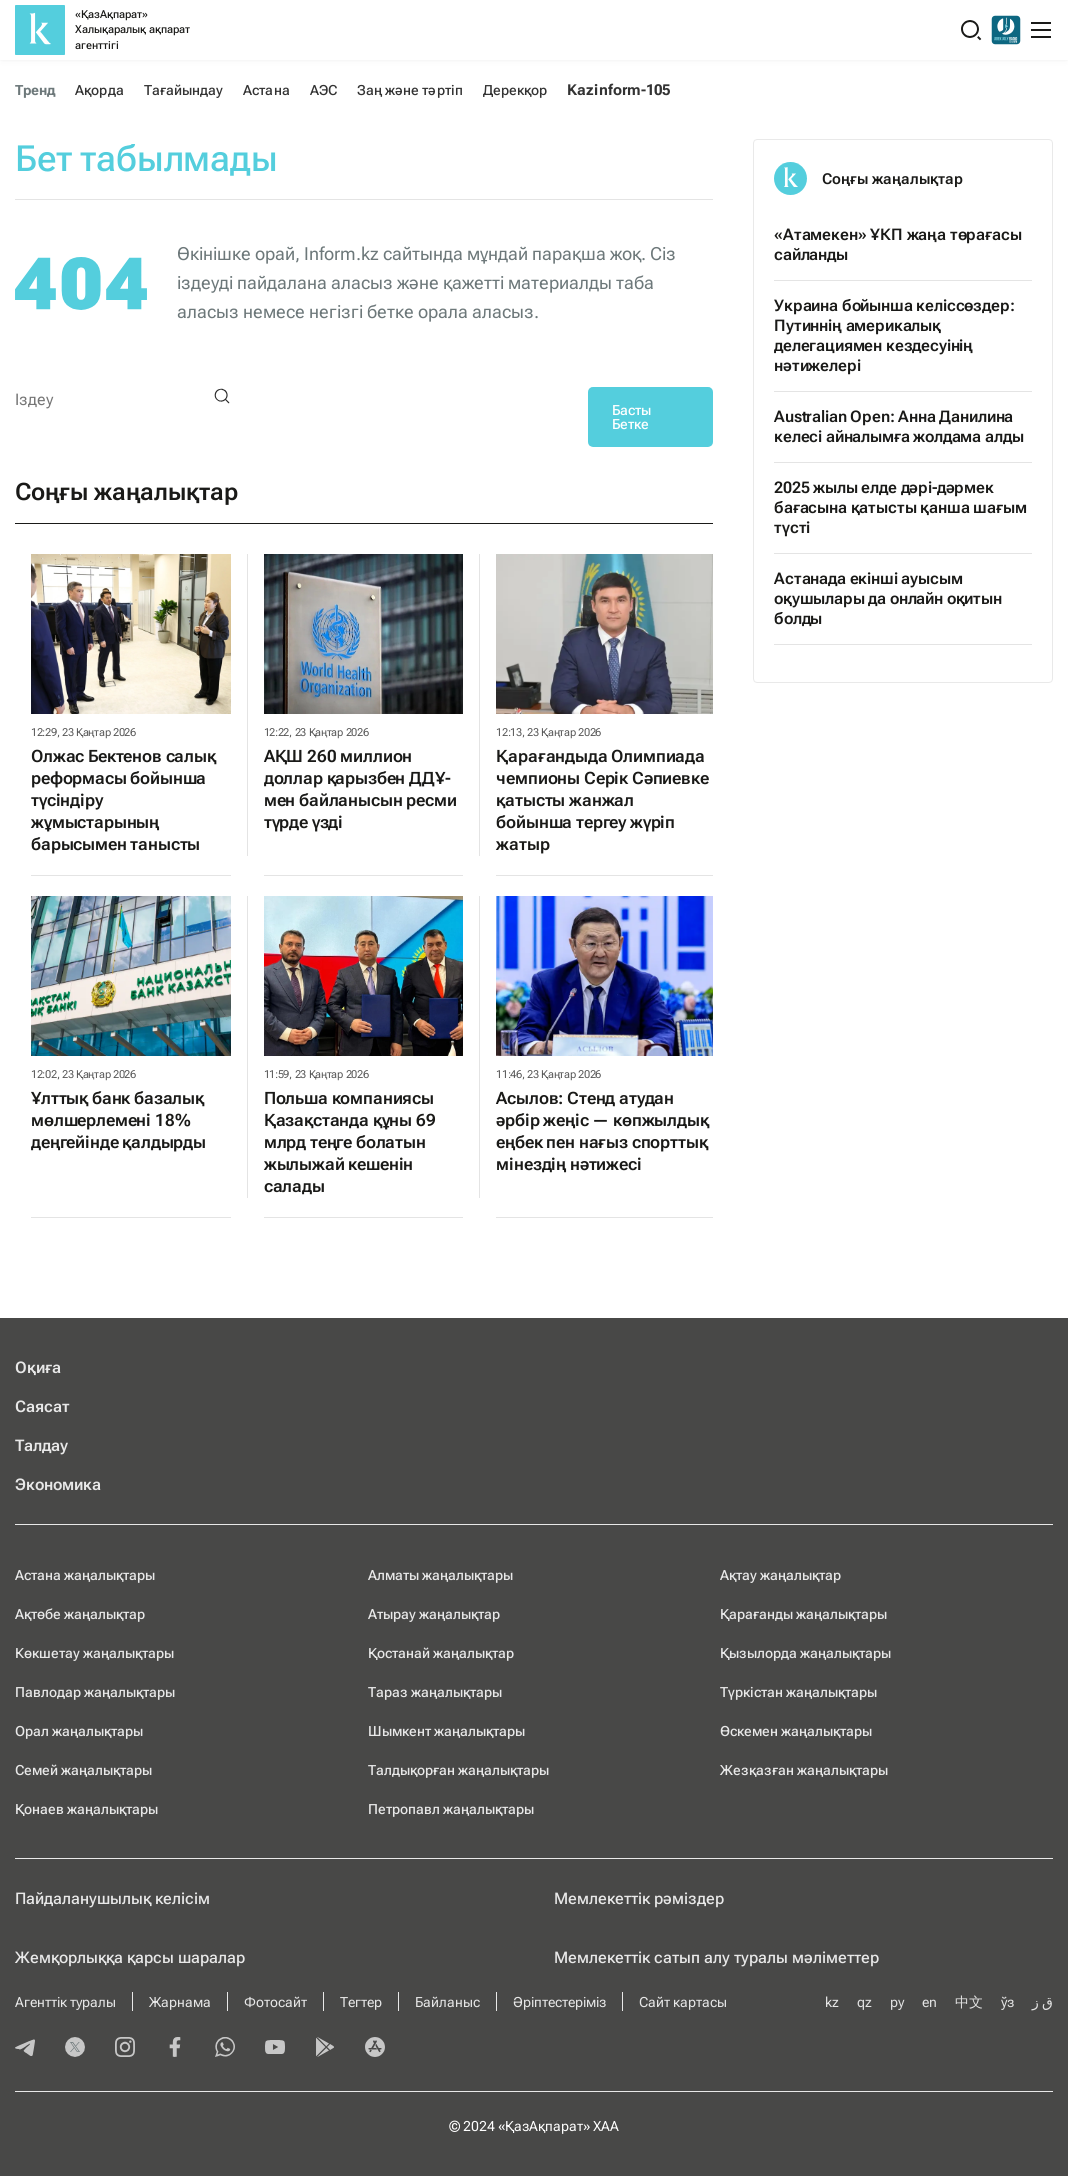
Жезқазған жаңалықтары (804, 1770)
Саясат (42, 1406)
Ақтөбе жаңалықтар (80, 1614)
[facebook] (175, 2049)
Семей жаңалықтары (83, 1770)
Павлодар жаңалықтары (95, 1692)
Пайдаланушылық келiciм (112, 1898)
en (929, 2002)
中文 (969, 2002)
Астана (266, 90)
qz (864, 2002)
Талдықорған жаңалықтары (458, 1770)
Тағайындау (184, 90)
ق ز (1042, 2002)
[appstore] (375, 2049)
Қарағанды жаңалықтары (803, 1614)
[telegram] (25, 2049)
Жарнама (180, 2002)
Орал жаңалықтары (79, 1731)
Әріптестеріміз (559, 2002)
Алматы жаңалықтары (440, 1575)
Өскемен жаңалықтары (796, 1731)
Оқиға (38, 1367)
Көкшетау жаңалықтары (94, 1653)
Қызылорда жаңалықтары (805, 1653)
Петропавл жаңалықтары (451, 1809)
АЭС (323, 90)
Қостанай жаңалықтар (441, 1653)
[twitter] (75, 2049)
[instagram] (125, 2049)
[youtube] (275, 2049)
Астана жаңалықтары (85, 1575)
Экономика (58, 1484)
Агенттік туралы (65, 2002)
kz (832, 2002)
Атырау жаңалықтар (434, 1614)
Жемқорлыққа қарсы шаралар (130, 1957)
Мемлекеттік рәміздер (639, 1898)
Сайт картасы (683, 2002)
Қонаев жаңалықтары (86, 1809)
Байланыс (447, 2002)
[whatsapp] (225, 2049)
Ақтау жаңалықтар (780, 1575)
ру (897, 2002)
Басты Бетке (631, 417)
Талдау (41, 1445)
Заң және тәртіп (410, 90)
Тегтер (361, 2002)
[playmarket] (325, 2049)
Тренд (35, 90)
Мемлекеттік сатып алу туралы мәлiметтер (716, 1957)
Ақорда (99, 90)
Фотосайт (275, 2002)
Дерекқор (515, 90)
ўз (1007, 2002)
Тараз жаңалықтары (435, 1692)
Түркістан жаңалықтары (798, 1692)
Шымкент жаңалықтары (446, 1731)
